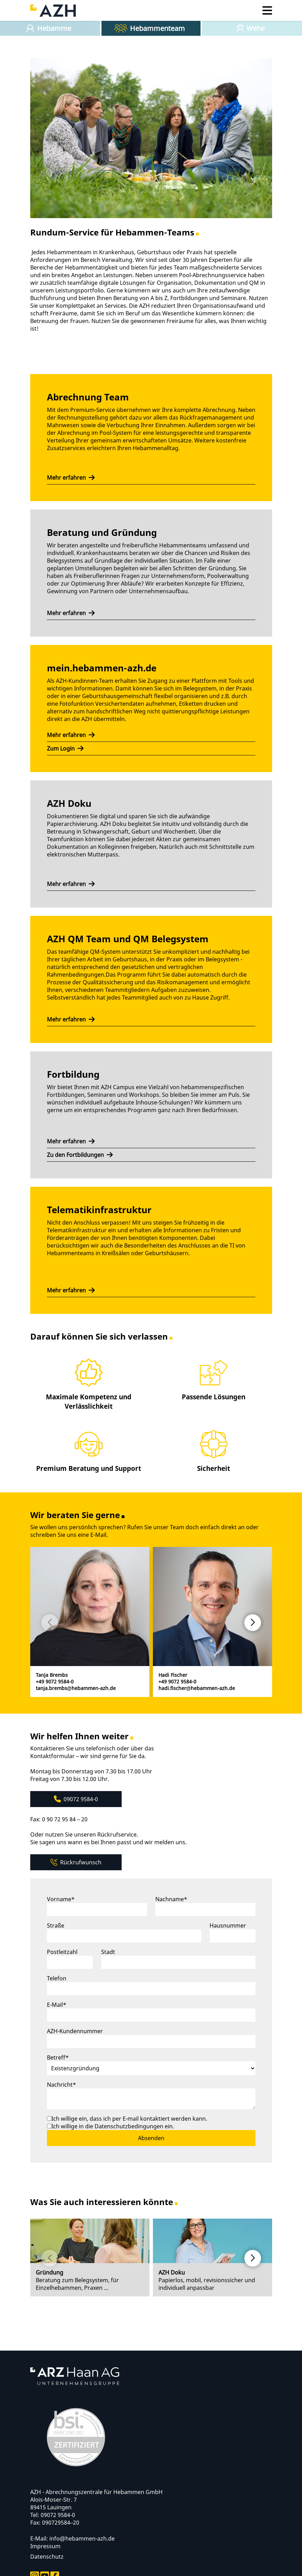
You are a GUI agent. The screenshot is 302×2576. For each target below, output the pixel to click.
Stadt (108, 1952)
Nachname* (171, 1899)
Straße (55, 1925)
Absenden (151, 2138)
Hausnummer (228, 1925)
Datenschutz (47, 2556)
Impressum (45, 2546)
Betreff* (58, 2057)
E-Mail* (56, 2004)
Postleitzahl (62, 1952)
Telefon (56, 1978)
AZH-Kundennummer (75, 2031)
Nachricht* (61, 2084)
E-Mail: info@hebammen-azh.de (72, 2538)
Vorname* (61, 1899)
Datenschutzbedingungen (130, 2126)
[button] (252, 1622)
